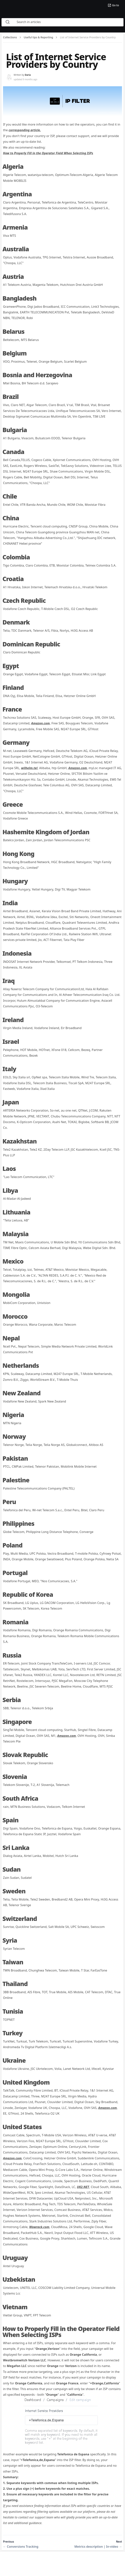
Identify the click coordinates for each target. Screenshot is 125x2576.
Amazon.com (40, 723)
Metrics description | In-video (98, 2546)
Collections (10, 37)
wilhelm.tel (29, 768)
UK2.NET (83, 2187)
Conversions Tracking (20, 2546)
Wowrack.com (39, 2227)
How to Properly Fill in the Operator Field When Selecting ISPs (48, 153)
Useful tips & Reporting (38, 37)
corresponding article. (25, 130)
